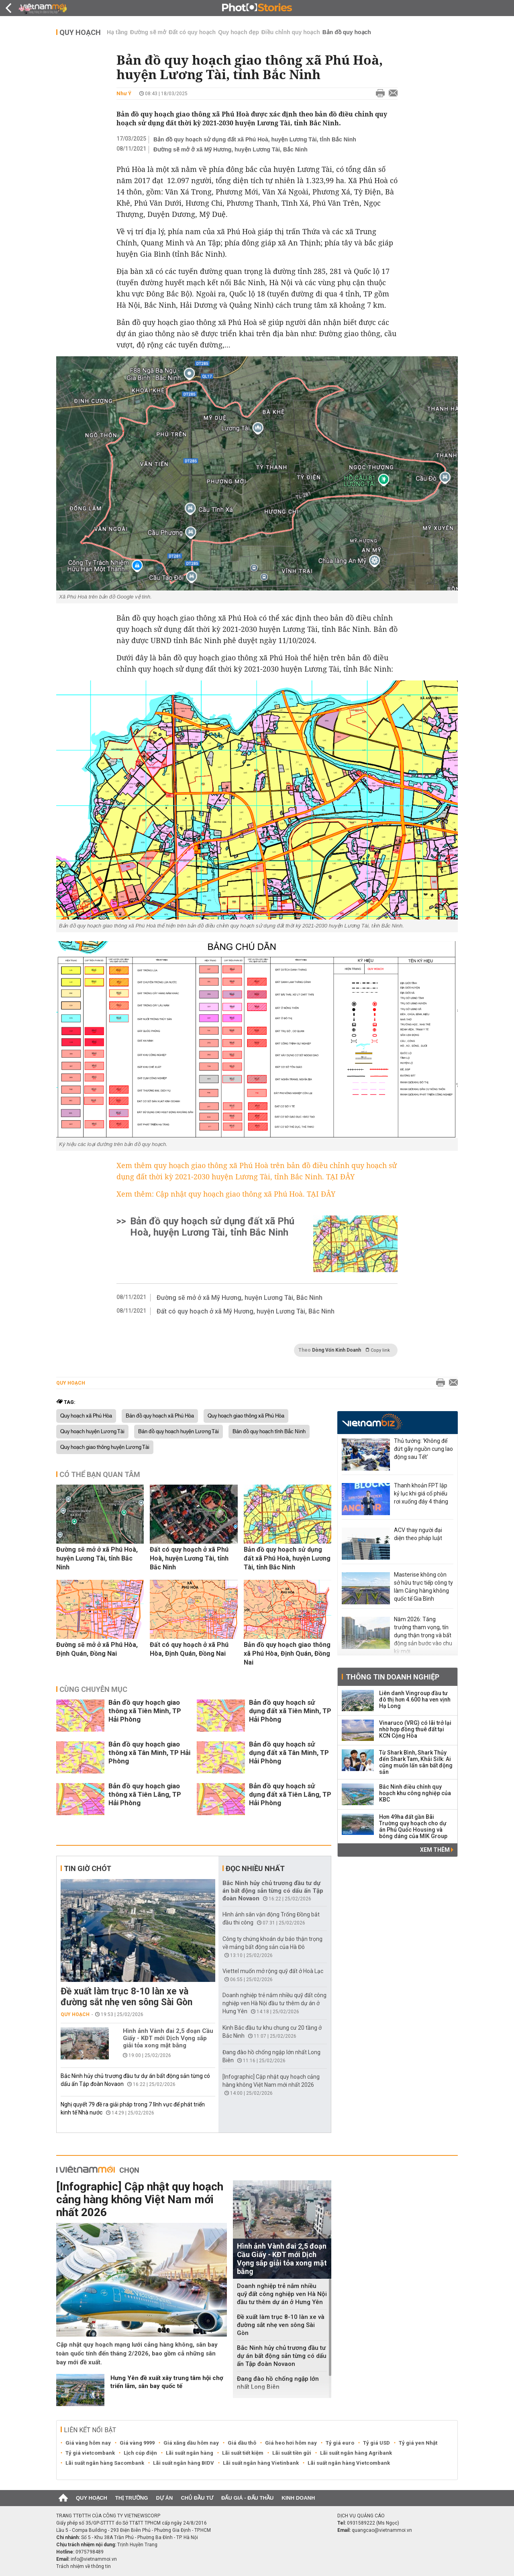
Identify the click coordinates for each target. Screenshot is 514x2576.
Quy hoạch (80, 32)
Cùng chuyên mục (93, 1689)
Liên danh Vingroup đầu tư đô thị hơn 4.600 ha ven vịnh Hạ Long (415, 1699)
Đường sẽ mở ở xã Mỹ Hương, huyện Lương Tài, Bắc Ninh (230, 149)
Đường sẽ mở (148, 32)
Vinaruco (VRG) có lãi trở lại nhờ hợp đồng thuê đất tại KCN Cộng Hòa (415, 1729)
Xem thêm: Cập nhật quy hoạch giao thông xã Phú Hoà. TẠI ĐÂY (225, 1194)
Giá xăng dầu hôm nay (191, 2443)
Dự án (164, 2498)
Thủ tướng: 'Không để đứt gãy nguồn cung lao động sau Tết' (423, 1449)
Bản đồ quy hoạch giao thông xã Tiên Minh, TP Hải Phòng (144, 1710)
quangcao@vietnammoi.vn (382, 2530)
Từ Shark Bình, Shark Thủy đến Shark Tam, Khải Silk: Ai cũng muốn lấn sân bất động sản (416, 1762)
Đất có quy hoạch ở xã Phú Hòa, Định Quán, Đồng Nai (189, 1649)
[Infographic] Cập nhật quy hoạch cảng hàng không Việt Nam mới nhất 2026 (139, 2199)
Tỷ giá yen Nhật (418, 2443)
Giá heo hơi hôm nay (291, 2443)
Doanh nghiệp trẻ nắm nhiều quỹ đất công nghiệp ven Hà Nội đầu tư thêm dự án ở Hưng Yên (274, 2003)
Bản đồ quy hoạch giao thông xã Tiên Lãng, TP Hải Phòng (144, 1794)
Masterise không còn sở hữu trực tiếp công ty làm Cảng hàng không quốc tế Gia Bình (423, 1586)
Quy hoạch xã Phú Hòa (86, 1416)
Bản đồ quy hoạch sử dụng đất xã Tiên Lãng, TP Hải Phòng (290, 1794)
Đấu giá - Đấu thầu (247, 2498)
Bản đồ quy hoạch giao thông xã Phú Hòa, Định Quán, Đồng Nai (287, 1653)
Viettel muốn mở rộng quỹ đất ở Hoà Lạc (272, 1971)
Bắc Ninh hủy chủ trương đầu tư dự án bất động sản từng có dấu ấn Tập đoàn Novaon (272, 1890)
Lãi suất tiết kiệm (242, 2453)
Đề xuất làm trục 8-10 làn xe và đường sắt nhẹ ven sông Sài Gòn (126, 1997)
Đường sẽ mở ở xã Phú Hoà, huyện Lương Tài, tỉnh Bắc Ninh (97, 1558)
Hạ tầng (117, 32)
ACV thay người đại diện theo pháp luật (418, 1534)
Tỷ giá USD (376, 2443)
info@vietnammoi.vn (94, 2559)
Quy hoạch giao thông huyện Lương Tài (104, 1447)
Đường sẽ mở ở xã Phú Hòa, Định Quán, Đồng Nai (97, 1649)
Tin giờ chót (87, 1868)
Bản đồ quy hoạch (346, 32)
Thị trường (131, 2498)
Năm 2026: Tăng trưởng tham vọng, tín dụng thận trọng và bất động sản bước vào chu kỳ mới (423, 1635)
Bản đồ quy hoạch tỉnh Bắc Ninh (269, 1431)
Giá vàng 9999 (137, 2443)
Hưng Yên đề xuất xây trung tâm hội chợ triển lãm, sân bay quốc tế (166, 2382)
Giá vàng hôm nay (88, 2443)
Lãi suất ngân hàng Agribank (356, 2453)
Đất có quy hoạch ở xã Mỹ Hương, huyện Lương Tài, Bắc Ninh (246, 1311)
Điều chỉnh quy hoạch (290, 32)
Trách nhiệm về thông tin (83, 2566)
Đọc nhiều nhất (255, 1868)
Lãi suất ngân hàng (189, 2453)
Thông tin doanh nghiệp (392, 1677)
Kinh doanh (298, 2498)
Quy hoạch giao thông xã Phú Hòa (246, 1416)
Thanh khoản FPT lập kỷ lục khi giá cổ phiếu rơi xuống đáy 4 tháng (421, 1493)
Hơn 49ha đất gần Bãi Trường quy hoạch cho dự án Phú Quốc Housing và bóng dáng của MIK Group (413, 1826)
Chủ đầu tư (197, 2498)
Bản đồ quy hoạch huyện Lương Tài (178, 1431)
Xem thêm (436, 1850)
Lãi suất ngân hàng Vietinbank (261, 2463)
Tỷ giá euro (340, 2443)
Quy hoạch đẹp (238, 32)
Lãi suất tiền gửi (291, 2453)
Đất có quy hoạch (192, 32)
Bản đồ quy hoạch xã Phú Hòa (160, 1416)
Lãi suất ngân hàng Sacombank (104, 2463)
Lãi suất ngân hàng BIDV (183, 2463)
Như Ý (123, 93)
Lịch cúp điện (140, 2453)
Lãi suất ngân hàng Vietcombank (349, 2463)
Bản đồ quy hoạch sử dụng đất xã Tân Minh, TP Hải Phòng (289, 1752)
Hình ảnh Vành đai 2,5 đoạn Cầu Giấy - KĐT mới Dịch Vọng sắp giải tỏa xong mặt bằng (168, 2038)
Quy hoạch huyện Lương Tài (92, 1431)
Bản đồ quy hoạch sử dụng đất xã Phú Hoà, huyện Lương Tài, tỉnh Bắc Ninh (254, 139)
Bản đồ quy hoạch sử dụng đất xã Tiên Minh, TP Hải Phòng (290, 1710)
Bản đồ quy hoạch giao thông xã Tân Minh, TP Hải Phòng (149, 1752)
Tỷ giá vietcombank (90, 2453)
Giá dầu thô (242, 2443)
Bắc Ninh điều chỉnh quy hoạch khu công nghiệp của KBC (415, 1793)
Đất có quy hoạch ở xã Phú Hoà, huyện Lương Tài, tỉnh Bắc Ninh (189, 1558)
